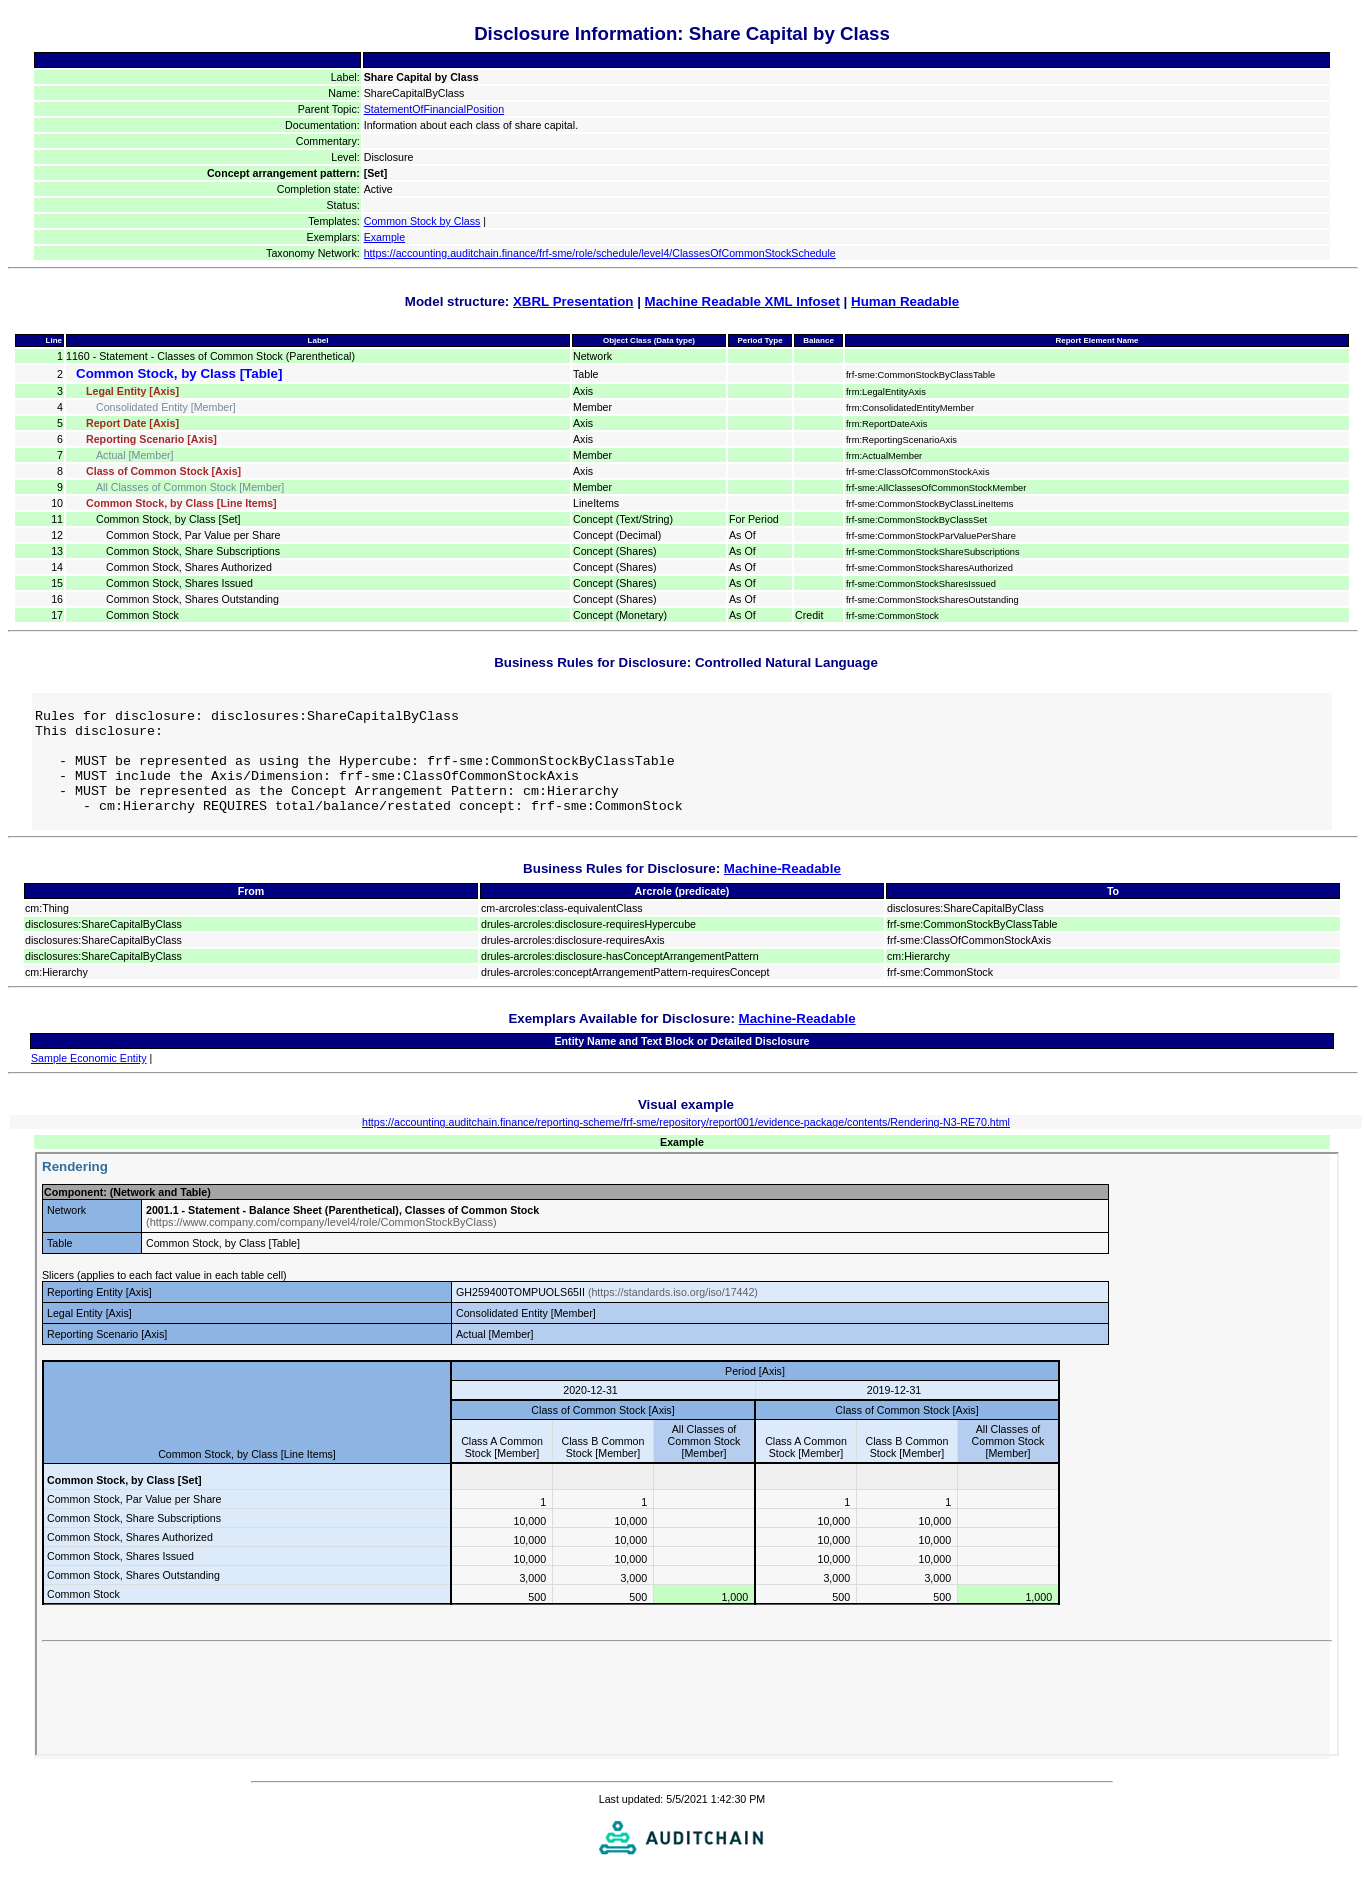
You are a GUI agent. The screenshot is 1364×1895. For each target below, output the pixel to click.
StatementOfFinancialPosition (434, 109)
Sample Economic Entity (89, 1079)
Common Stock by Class (422, 221)
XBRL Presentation (573, 301)
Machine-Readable (782, 889)
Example (384, 237)
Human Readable (905, 301)
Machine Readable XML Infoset (742, 301)
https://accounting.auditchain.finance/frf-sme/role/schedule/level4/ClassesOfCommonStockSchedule (600, 253)
